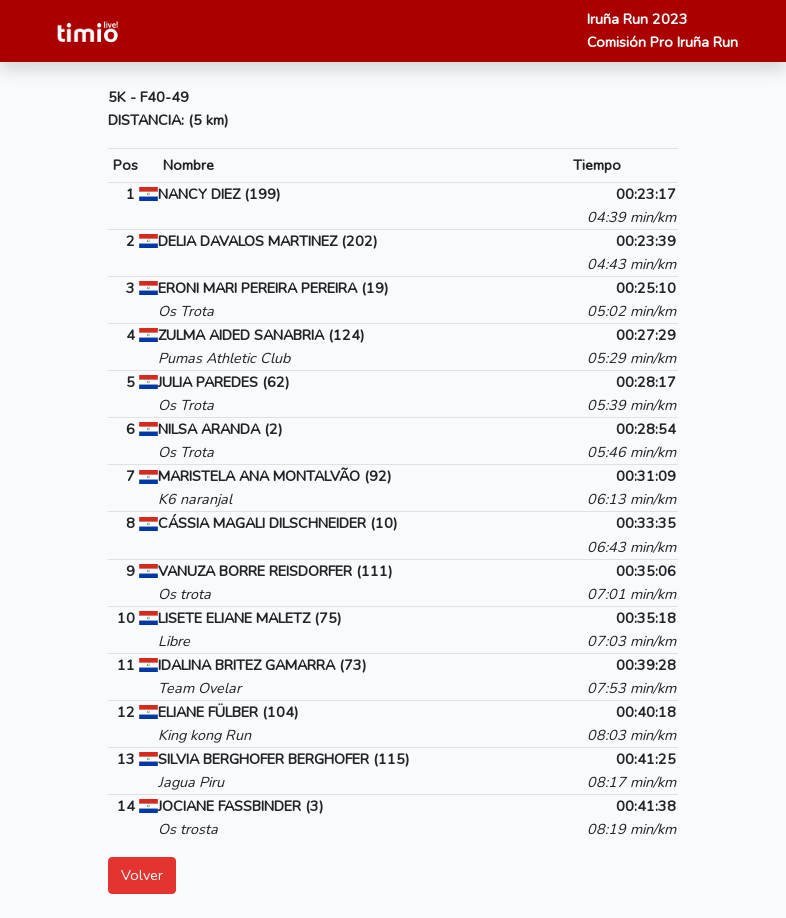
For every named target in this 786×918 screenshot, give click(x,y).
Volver (142, 875)
